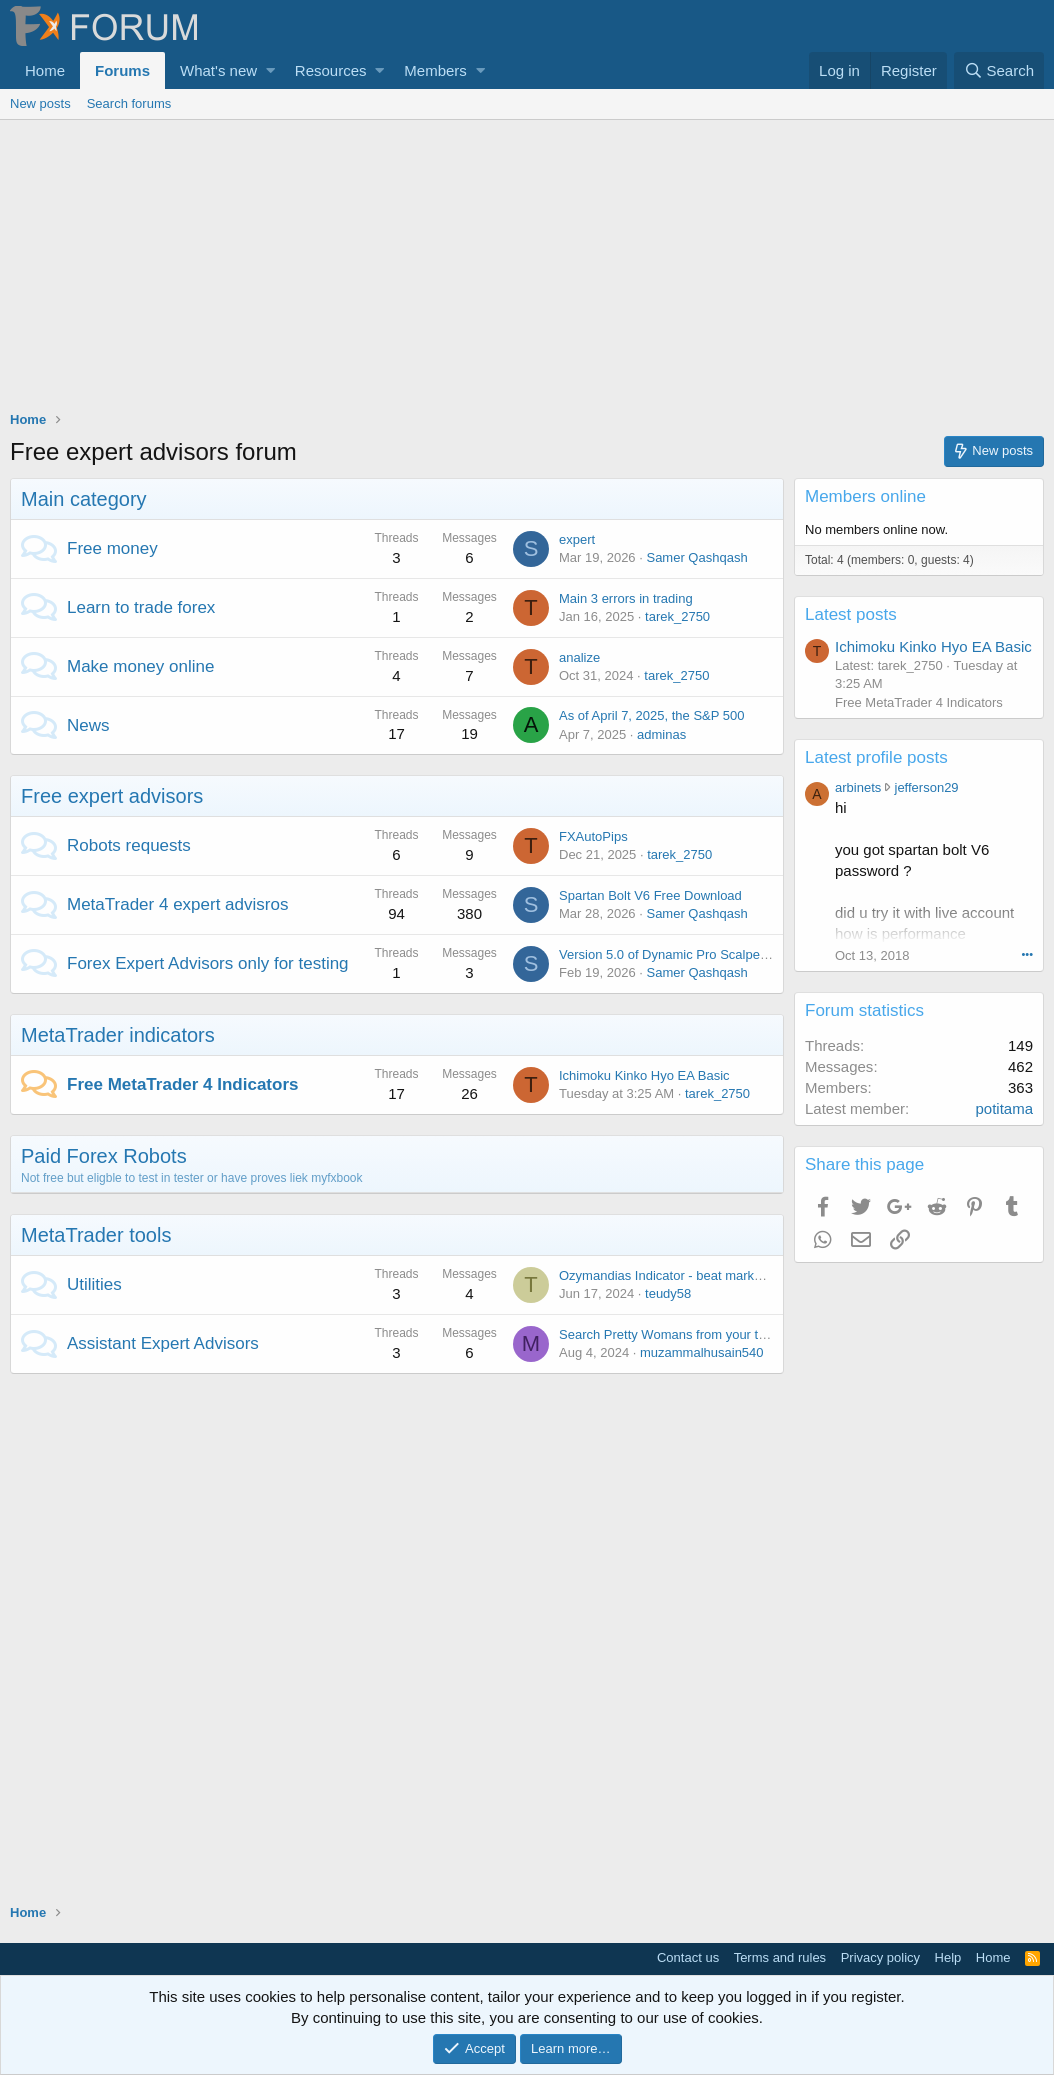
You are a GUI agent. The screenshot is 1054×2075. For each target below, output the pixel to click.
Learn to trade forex (141, 607)
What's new (218, 70)
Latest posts (851, 614)
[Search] (999, 70)
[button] (270, 70)
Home (45, 70)
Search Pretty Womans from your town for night (696, 1334)
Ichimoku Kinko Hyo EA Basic (644, 1075)
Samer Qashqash (696, 557)
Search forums (129, 103)
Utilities (94, 1284)
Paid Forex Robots (104, 1156)
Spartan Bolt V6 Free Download (650, 895)
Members (435, 70)
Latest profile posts (876, 757)
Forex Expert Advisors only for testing (208, 963)
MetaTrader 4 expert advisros (177, 904)
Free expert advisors (112, 796)
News (88, 725)
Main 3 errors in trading (626, 598)
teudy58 (668, 1293)
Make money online (140, 666)
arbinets (858, 787)
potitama (1004, 1108)
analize (579, 657)
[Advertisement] (527, 270)
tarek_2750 (677, 616)
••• (1027, 954)
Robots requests (129, 845)
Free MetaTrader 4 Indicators (182, 1084)
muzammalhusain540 (702, 1352)
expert (577, 539)
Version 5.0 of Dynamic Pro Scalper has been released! (718, 954)
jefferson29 (927, 787)
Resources (331, 70)
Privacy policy (880, 1957)
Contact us (688, 1957)
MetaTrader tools (96, 1235)
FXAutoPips (593, 836)
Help (948, 1957)
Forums (122, 70)
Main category (84, 499)
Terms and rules (780, 1957)
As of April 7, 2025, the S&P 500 (652, 715)
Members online (865, 496)
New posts (40, 103)
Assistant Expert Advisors (163, 1343)
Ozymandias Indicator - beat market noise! (681, 1275)
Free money (112, 548)
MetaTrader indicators (118, 1035)
